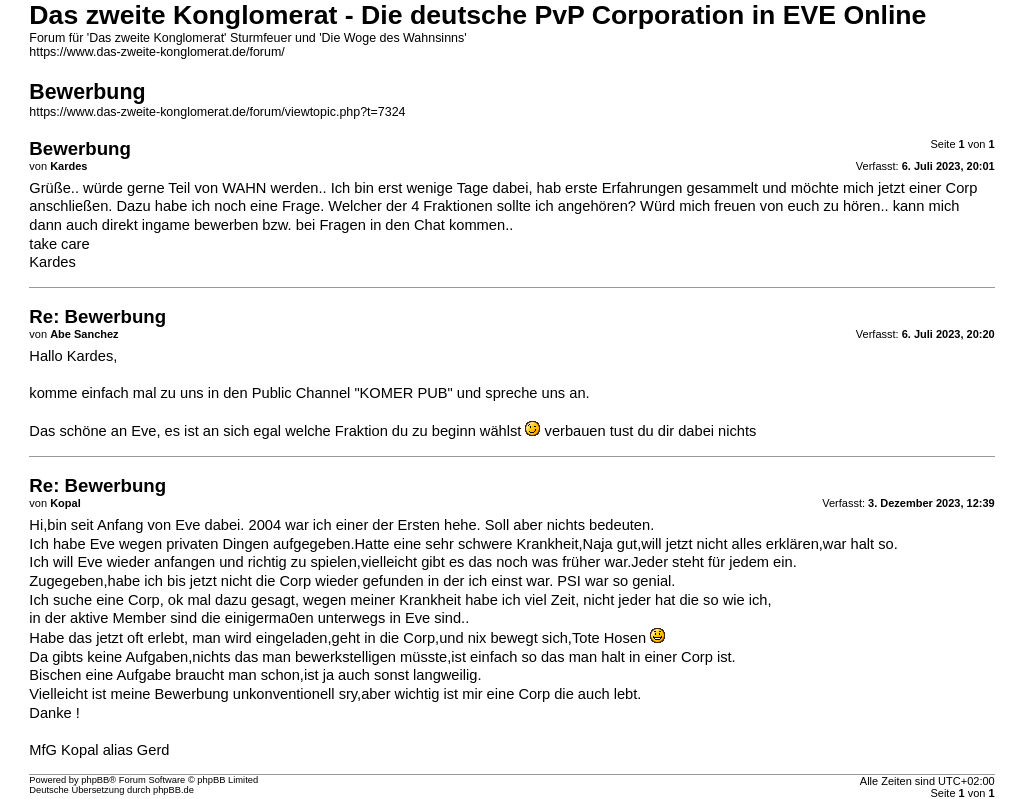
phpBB (95, 780)
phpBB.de (173, 790)
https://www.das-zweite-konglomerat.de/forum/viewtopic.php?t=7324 (217, 112)
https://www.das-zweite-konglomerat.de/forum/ (156, 52)
